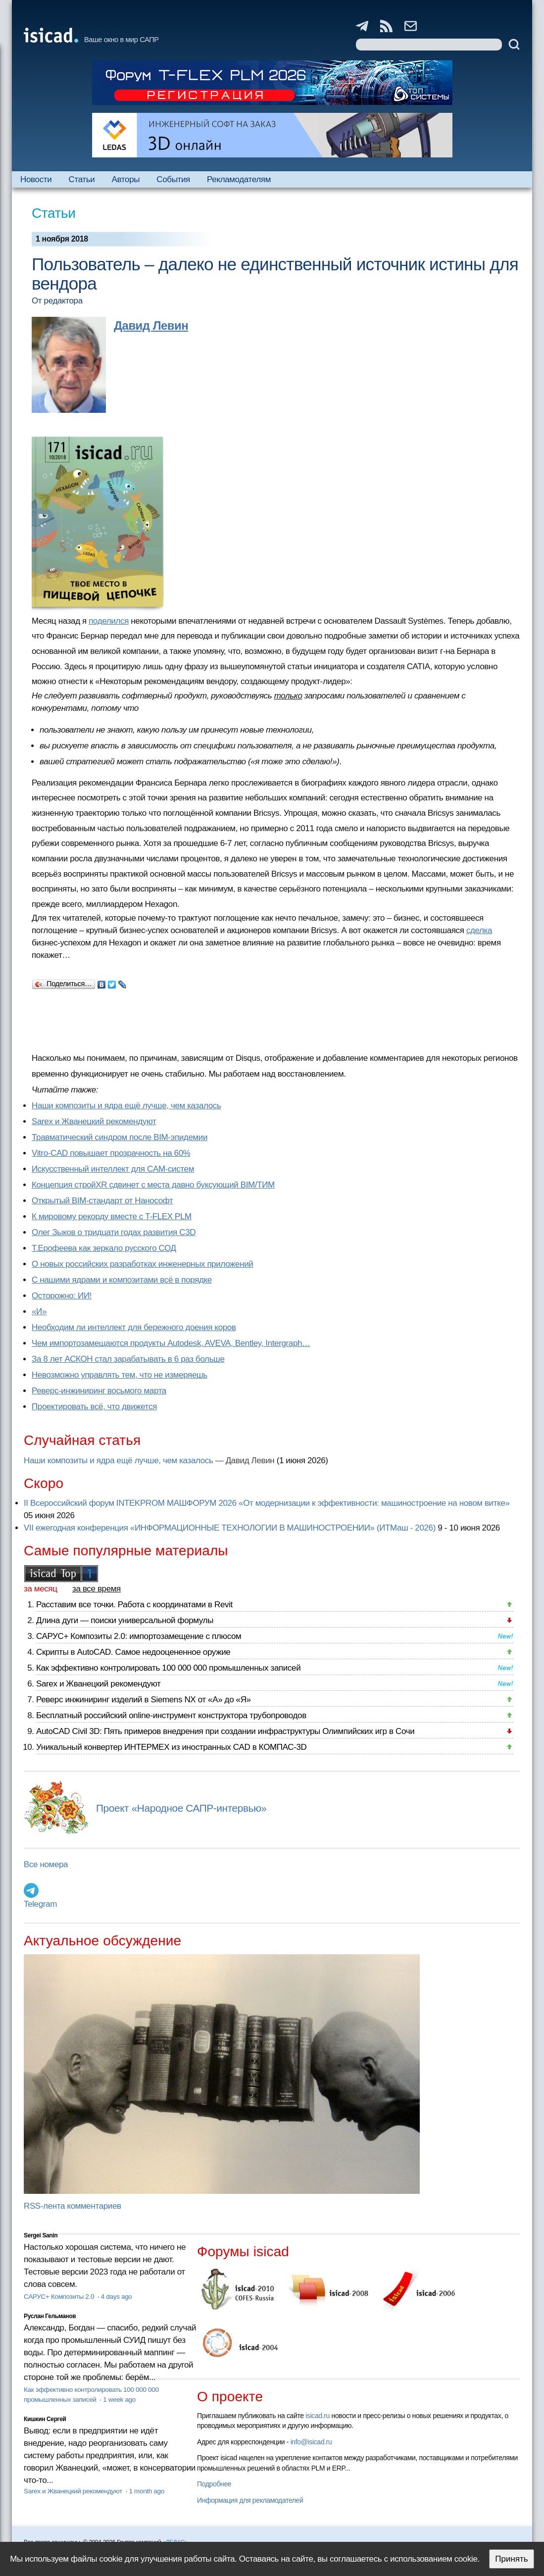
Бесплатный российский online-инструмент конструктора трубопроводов (171, 1715)
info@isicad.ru (311, 2442)
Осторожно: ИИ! (62, 1295)
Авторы (126, 179)
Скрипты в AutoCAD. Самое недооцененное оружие (133, 1652)
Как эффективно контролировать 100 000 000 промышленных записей (168, 1668)
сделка (479, 930)
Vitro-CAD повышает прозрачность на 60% (111, 1153)
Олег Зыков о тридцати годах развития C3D (114, 1232)
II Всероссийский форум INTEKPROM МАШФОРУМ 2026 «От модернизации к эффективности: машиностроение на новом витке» (267, 1503)
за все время (96, 1588)
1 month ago (146, 2491)
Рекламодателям (239, 179)
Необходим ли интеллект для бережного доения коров (134, 1327)
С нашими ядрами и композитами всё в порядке (122, 1280)
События (173, 179)
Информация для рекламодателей (250, 2500)
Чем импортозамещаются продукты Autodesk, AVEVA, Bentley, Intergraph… (171, 1343)
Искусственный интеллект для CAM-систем (113, 1169)
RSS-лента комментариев (72, 2206)
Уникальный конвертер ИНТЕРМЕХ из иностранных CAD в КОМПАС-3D (171, 1747)
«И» (39, 1311)
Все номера (46, 1864)
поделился (109, 621)
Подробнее (214, 2484)
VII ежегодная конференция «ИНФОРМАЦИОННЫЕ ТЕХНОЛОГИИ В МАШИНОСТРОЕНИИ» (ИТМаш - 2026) (230, 1528)
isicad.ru (317, 2416)
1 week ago (119, 2399)
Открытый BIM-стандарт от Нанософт (102, 1200)
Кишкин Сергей (45, 2419)
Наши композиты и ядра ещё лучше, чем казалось (126, 1105)
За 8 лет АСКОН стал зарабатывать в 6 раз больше (128, 1359)
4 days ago (116, 2296)
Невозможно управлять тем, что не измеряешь (119, 1375)
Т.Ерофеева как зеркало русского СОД (104, 1248)
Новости (35, 179)
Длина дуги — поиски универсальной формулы (124, 1620)
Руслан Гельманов (50, 2316)
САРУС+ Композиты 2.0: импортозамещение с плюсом (138, 1636)
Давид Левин (151, 325)
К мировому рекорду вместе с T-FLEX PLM (112, 1216)
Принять (511, 2559)
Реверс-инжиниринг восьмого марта (99, 1390)
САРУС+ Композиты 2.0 (60, 2296)
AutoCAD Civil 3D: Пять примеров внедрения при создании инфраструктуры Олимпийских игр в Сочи (225, 1731)
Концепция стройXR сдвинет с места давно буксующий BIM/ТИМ (153, 1184)
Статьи (82, 179)
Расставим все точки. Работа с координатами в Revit (134, 1604)
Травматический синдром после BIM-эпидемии (119, 1137)
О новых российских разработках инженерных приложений (142, 1264)
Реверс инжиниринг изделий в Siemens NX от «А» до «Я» (143, 1699)
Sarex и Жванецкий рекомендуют (94, 1121)
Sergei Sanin (40, 2235)
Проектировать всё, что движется (94, 1406)
